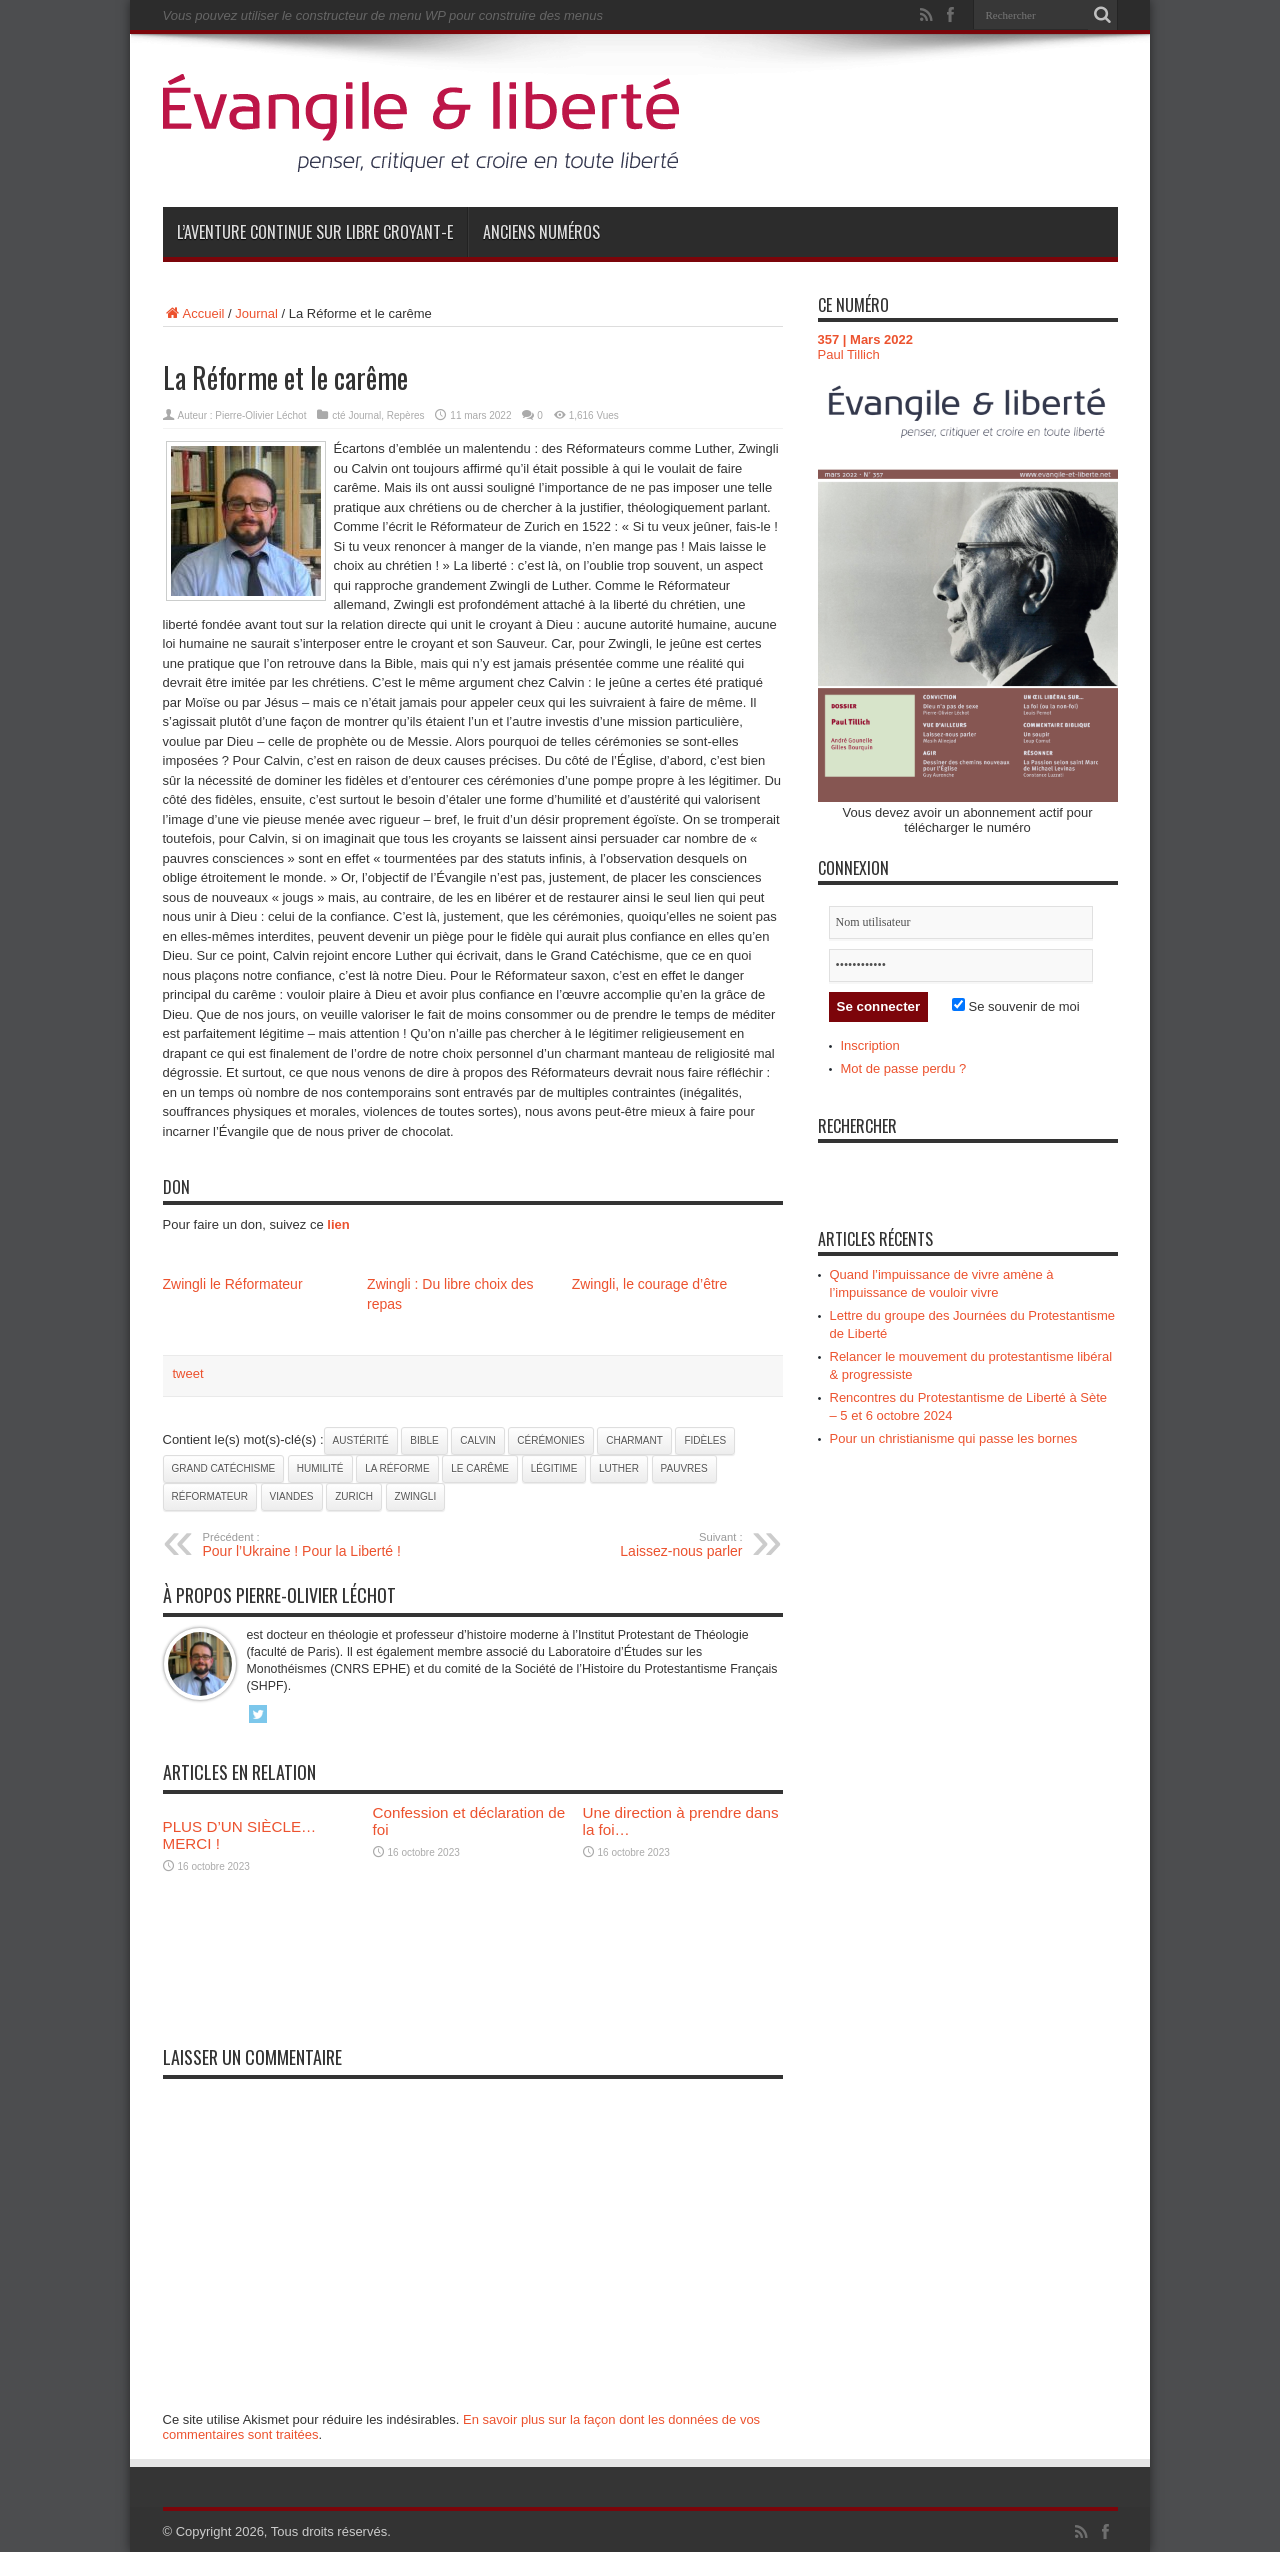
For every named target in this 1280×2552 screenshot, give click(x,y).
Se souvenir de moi (1016, 1006)
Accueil (194, 313)
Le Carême (480, 1468)
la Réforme (397, 1468)
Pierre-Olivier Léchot (260, 415)
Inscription (870, 1045)
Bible (424, 1440)
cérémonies (550, 1440)
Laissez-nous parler (620, 1545)
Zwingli (416, 1496)
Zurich (354, 1496)
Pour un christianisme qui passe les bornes (954, 1438)
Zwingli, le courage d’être (650, 1284)
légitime (554, 1468)
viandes (292, 1496)
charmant (634, 1440)
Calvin (477, 1440)
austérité (361, 1440)
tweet (188, 1373)
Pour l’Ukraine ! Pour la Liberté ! (325, 1545)
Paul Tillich (849, 354)
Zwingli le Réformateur (233, 1284)
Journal (256, 313)
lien (338, 1224)
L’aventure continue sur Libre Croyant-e (315, 232)
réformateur (210, 1496)
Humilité (320, 1468)
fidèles (705, 1440)
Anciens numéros (541, 232)
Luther (619, 1468)
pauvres (684, 1468)
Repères (406, 415)
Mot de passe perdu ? (904, 1068)
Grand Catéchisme (224, 1468)
